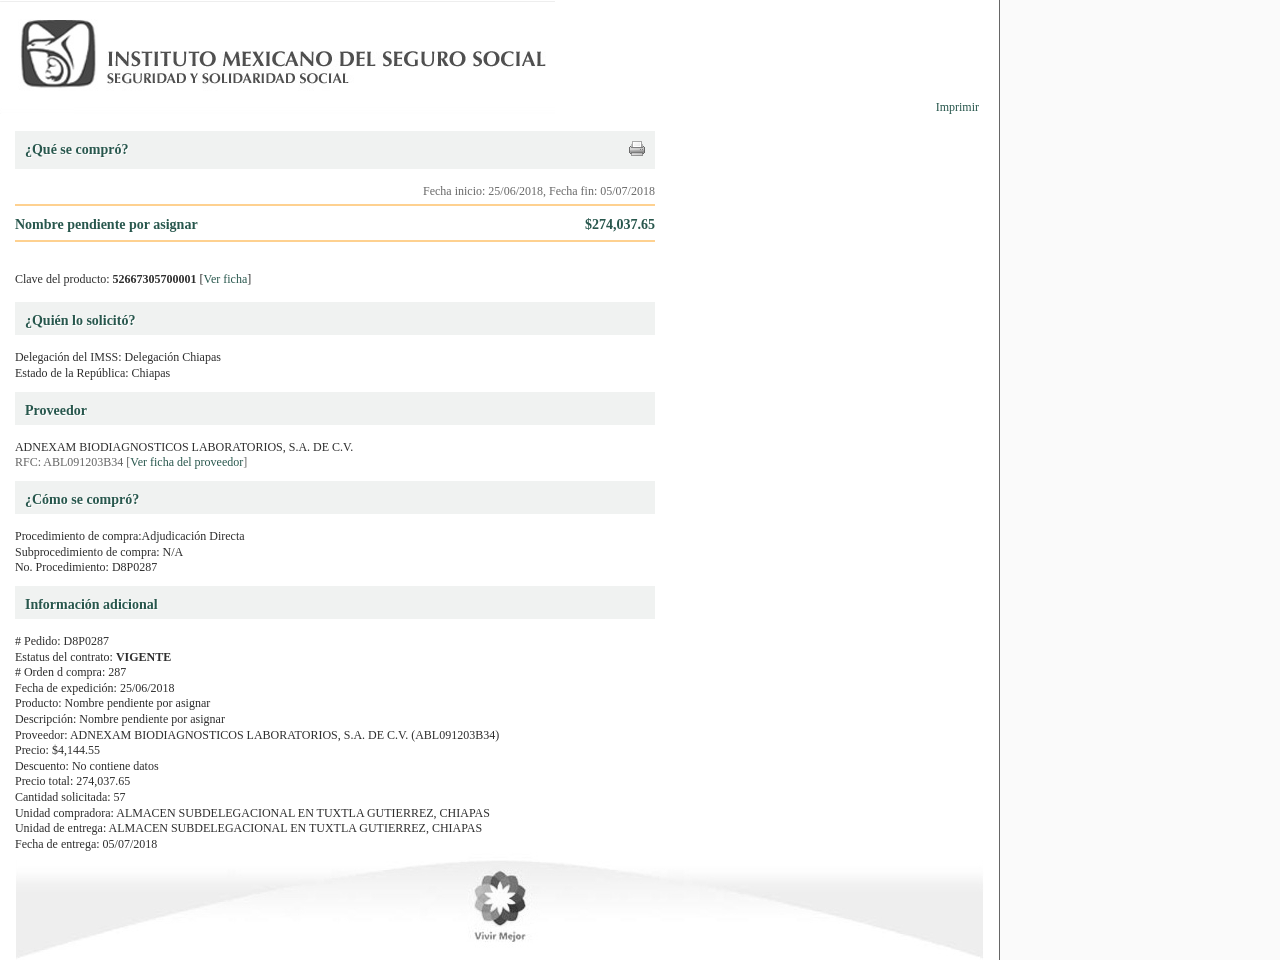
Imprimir (957, 107)
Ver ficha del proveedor (186, 462)
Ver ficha (226, 279)
